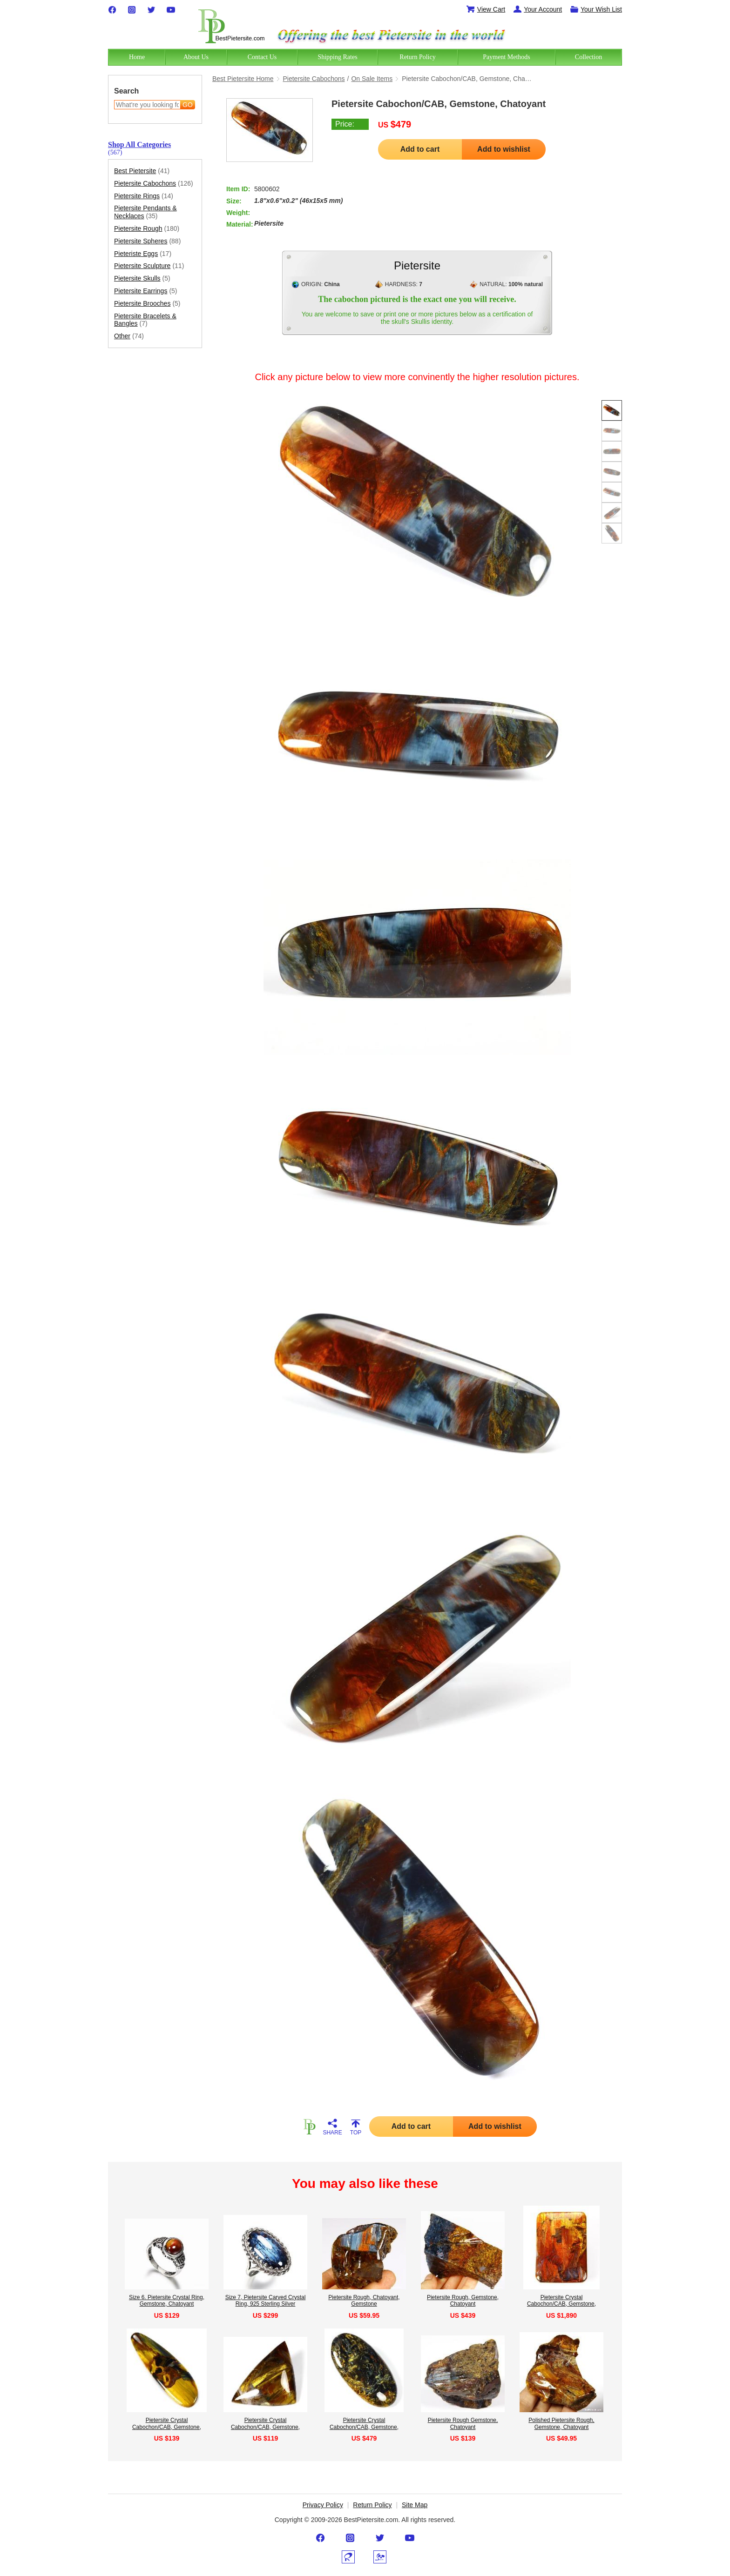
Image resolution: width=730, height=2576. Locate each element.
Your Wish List (595, 9)
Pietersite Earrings (145, 291)
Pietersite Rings (143, 196)
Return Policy (372, 2505)
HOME (309, 2126)
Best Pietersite (141, 171)
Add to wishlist (503, 149)
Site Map (414, 2505)
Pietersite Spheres (147, 241)
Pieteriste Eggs (142, 254)
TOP (355, 2127)
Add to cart (419, 149)
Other (129, 336)
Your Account (537, 9)
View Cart (485, 9)
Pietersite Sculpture (149, 266)
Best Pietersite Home (243, 78)
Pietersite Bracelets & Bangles (145, 320)
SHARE (332, 2127)
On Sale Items (371, 78)
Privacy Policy (323, 2505)
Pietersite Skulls (142, 278)
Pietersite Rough (146, 229)
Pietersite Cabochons (153, 184)
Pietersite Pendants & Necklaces (145, 212)
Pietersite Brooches (147, 304)
